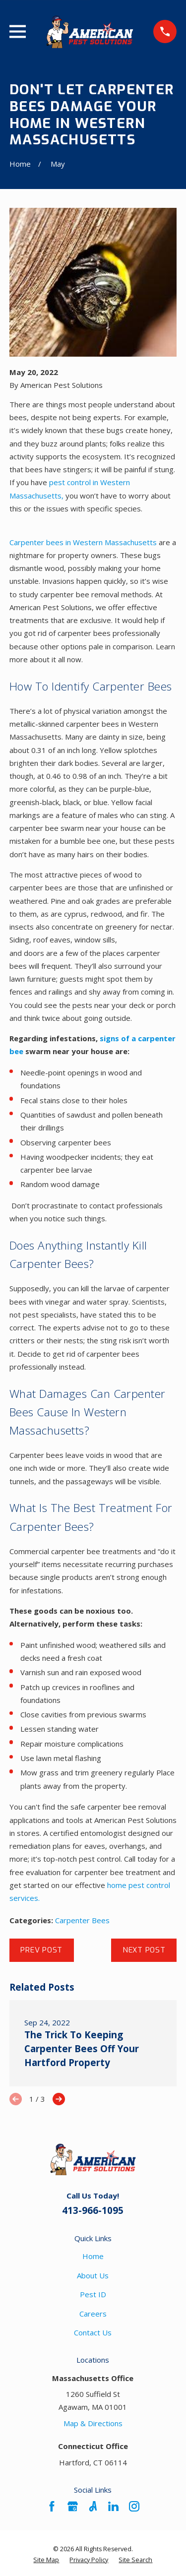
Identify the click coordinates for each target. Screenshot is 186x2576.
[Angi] (93, 2506)
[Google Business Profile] (72, 2506)
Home (93, 2256)
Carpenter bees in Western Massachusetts (83, 542)
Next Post (144, 1950)
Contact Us (93, 2332)
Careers (93, 2314)
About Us (93, 2275)
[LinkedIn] (113, 2506)
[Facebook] (52, 2506)
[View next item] (59, 2099)
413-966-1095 (93, 2210)
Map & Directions (93, 2423)
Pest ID (93, 2294)
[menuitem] (46, 2560)
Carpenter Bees (82, 1920)
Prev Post (41, 1950)
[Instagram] (134, 2506)
